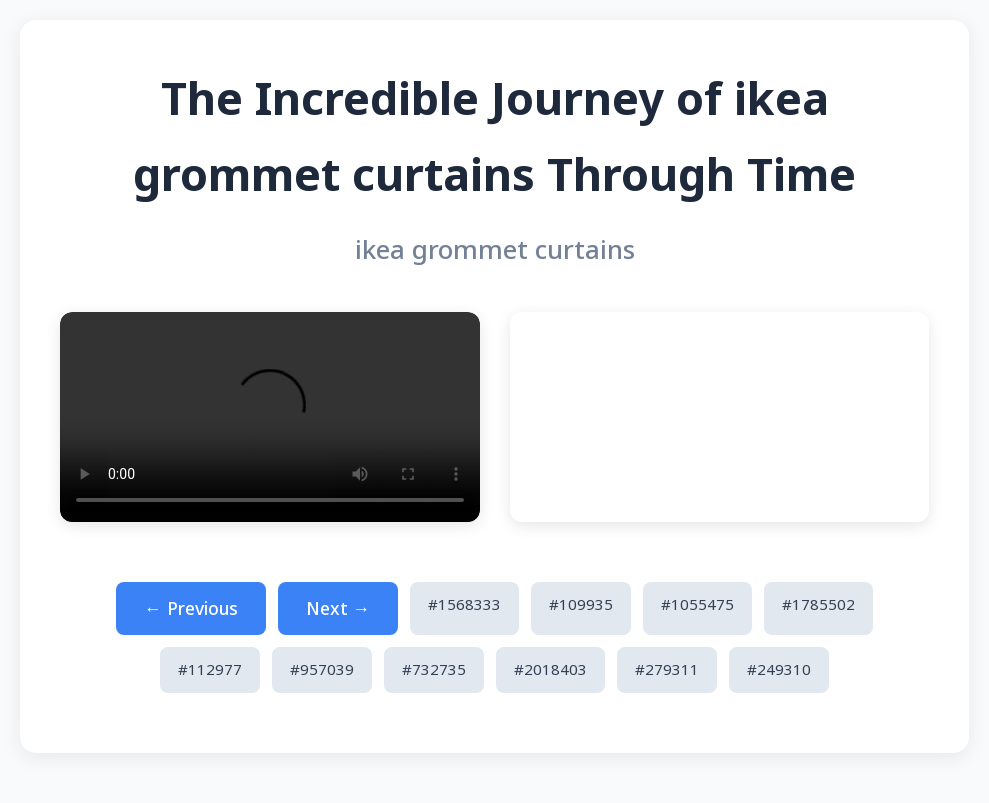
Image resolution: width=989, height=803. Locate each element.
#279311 (667, 669)
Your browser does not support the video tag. (270, 417)
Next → (338, 608)
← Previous (191, 608)
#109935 (581, 604)
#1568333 (464, 604)
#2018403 (550, 669)
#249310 (779, 669)
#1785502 (818, 604)
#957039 (322, 669)
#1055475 (697, 604)
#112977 (210, 669)
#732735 (434, 669)
